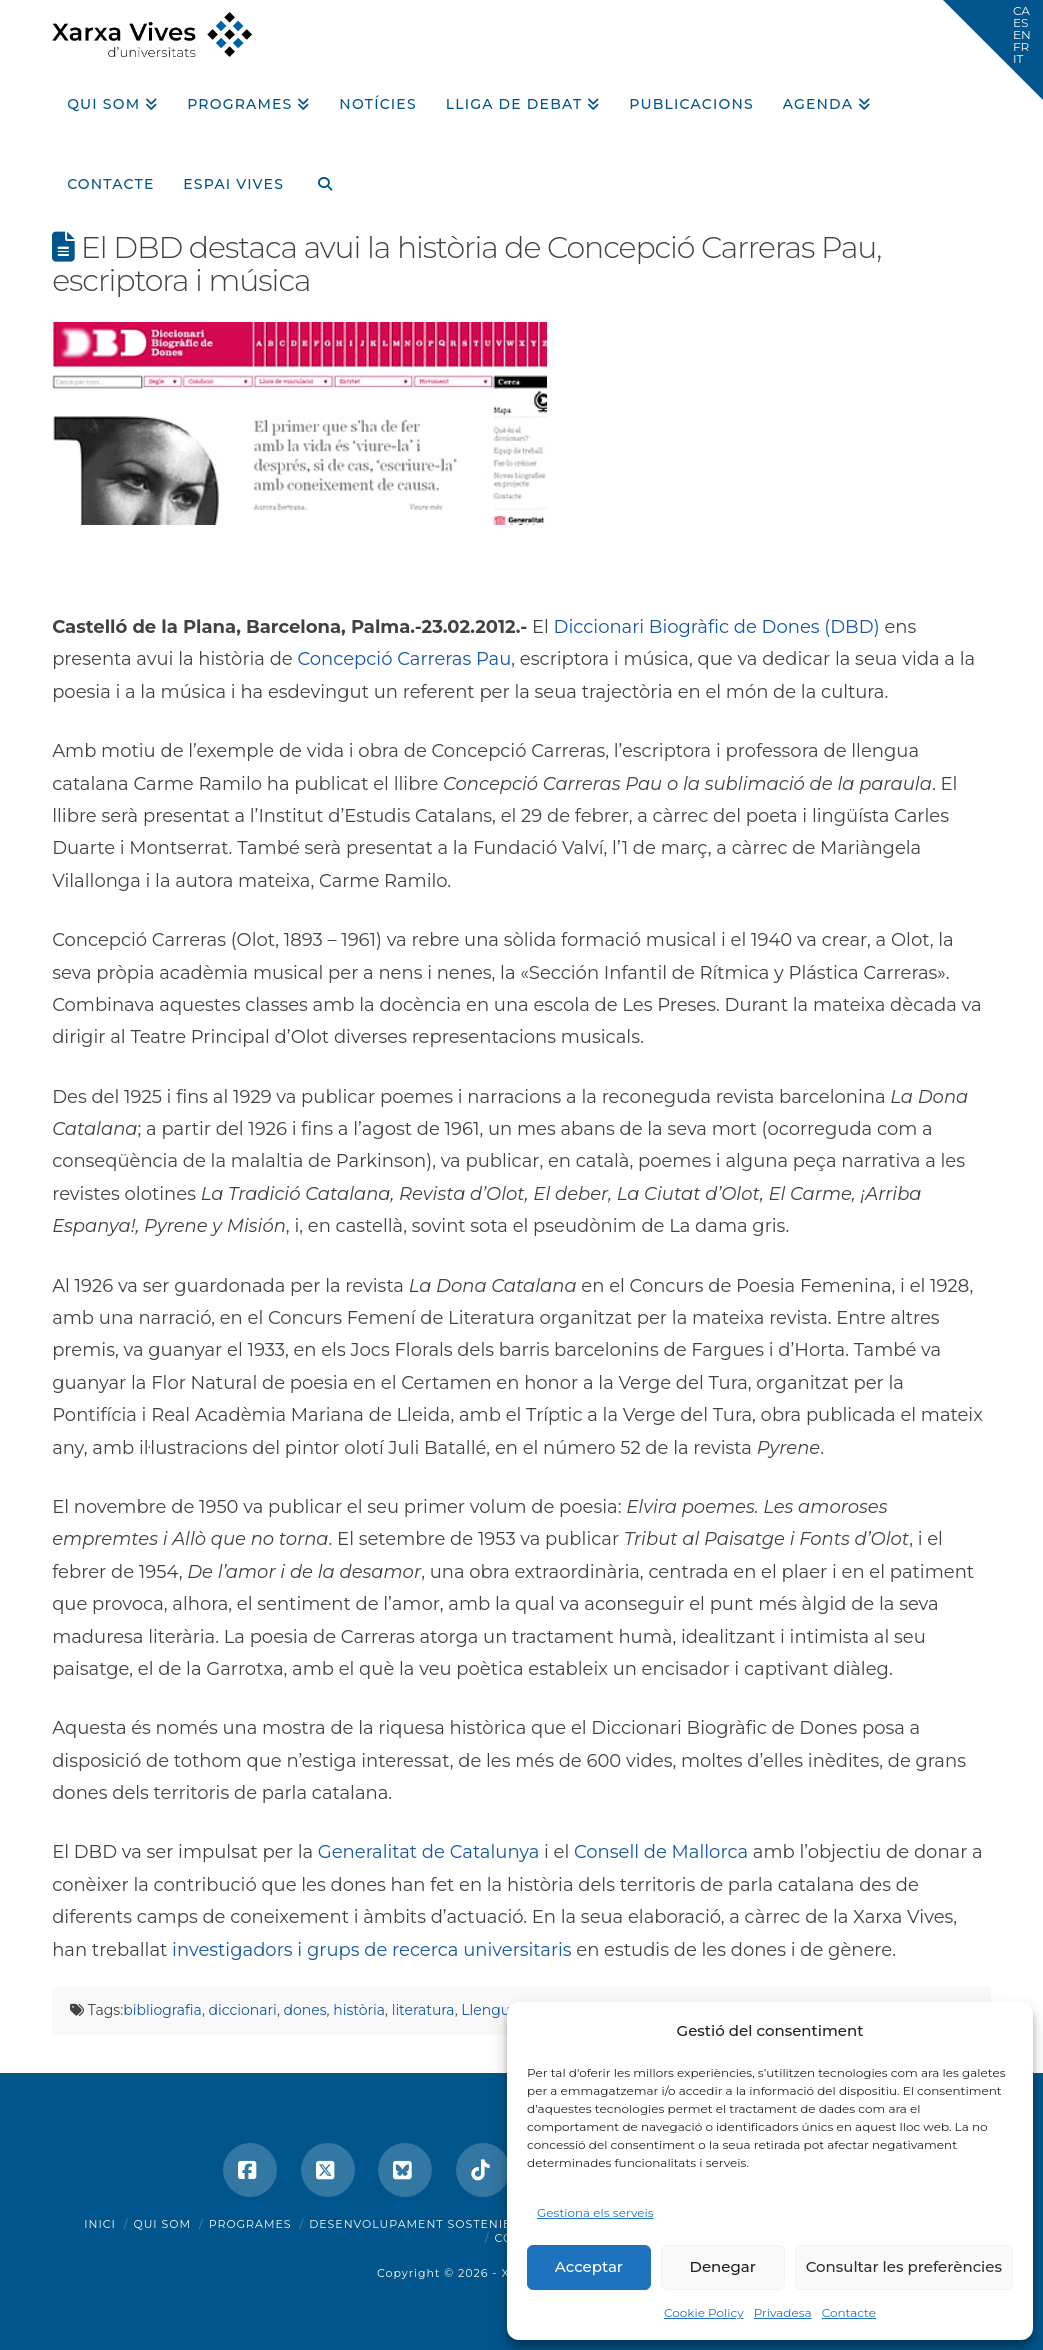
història (359, 2010)
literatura (423, 2010)
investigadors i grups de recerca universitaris (372, 1950)
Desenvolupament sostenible (418, 2224)
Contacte (849, 2312)
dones (305, 2010)
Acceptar (589, 2266)
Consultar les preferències (904, 2266)
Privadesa (783, 2312)
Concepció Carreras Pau (404, 659)
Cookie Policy (704, 2312)
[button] (993, 50)
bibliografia (162, 2010)
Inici (100, 2224)
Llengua (489, 2010)
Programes (250, 2224)
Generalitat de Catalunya (428, 1852)
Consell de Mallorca (661, 1852)
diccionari (243, 2010)
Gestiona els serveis (595, 2212)
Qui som (162, 2224)
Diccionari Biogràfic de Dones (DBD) (717, 627)
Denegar (723, 2266)
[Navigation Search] (317, 177)
